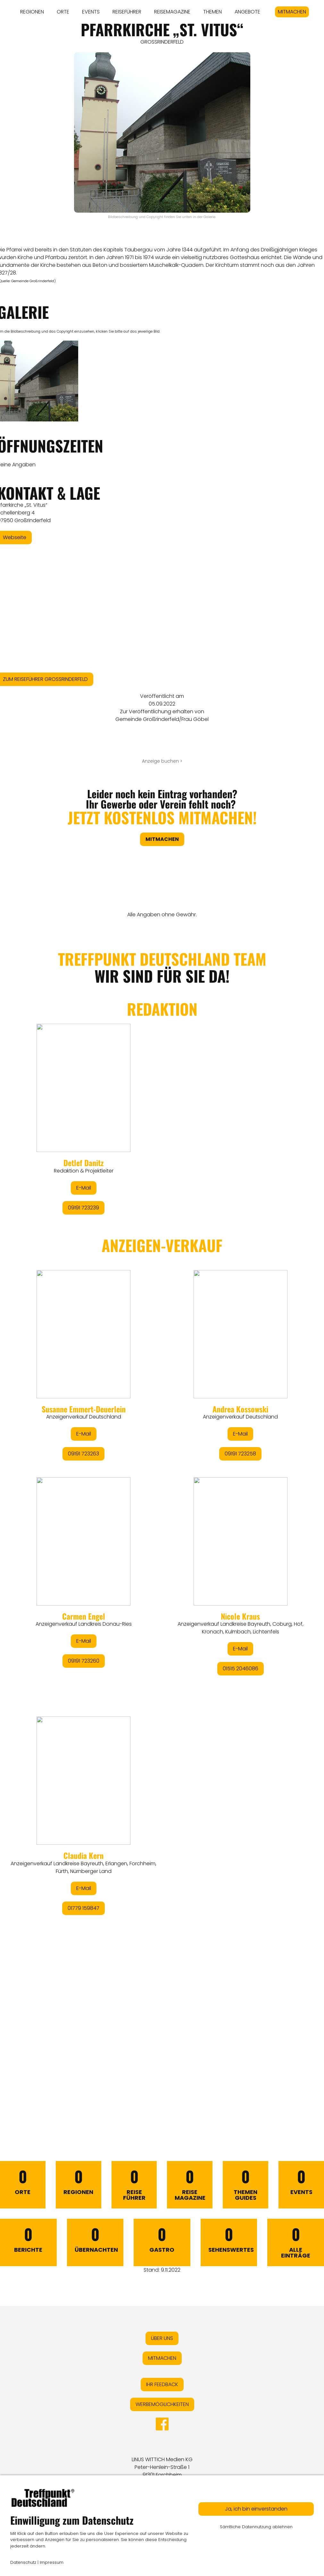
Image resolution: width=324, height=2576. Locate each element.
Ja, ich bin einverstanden (256, 2508)
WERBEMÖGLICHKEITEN (162, 2404)
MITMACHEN (292, 11)
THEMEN (212, 11)
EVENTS (91, 11)
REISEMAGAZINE (172, 11)
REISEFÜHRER (126, 11)
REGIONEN (32, 11)
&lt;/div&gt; (162, 1519)
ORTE (63, 11)
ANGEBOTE (247, 11)
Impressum (51, 2562)
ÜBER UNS (162, 2338)
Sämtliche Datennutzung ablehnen (256, 2527)
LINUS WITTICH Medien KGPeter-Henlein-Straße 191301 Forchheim (162, 2467)
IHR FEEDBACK (162, 2384)
